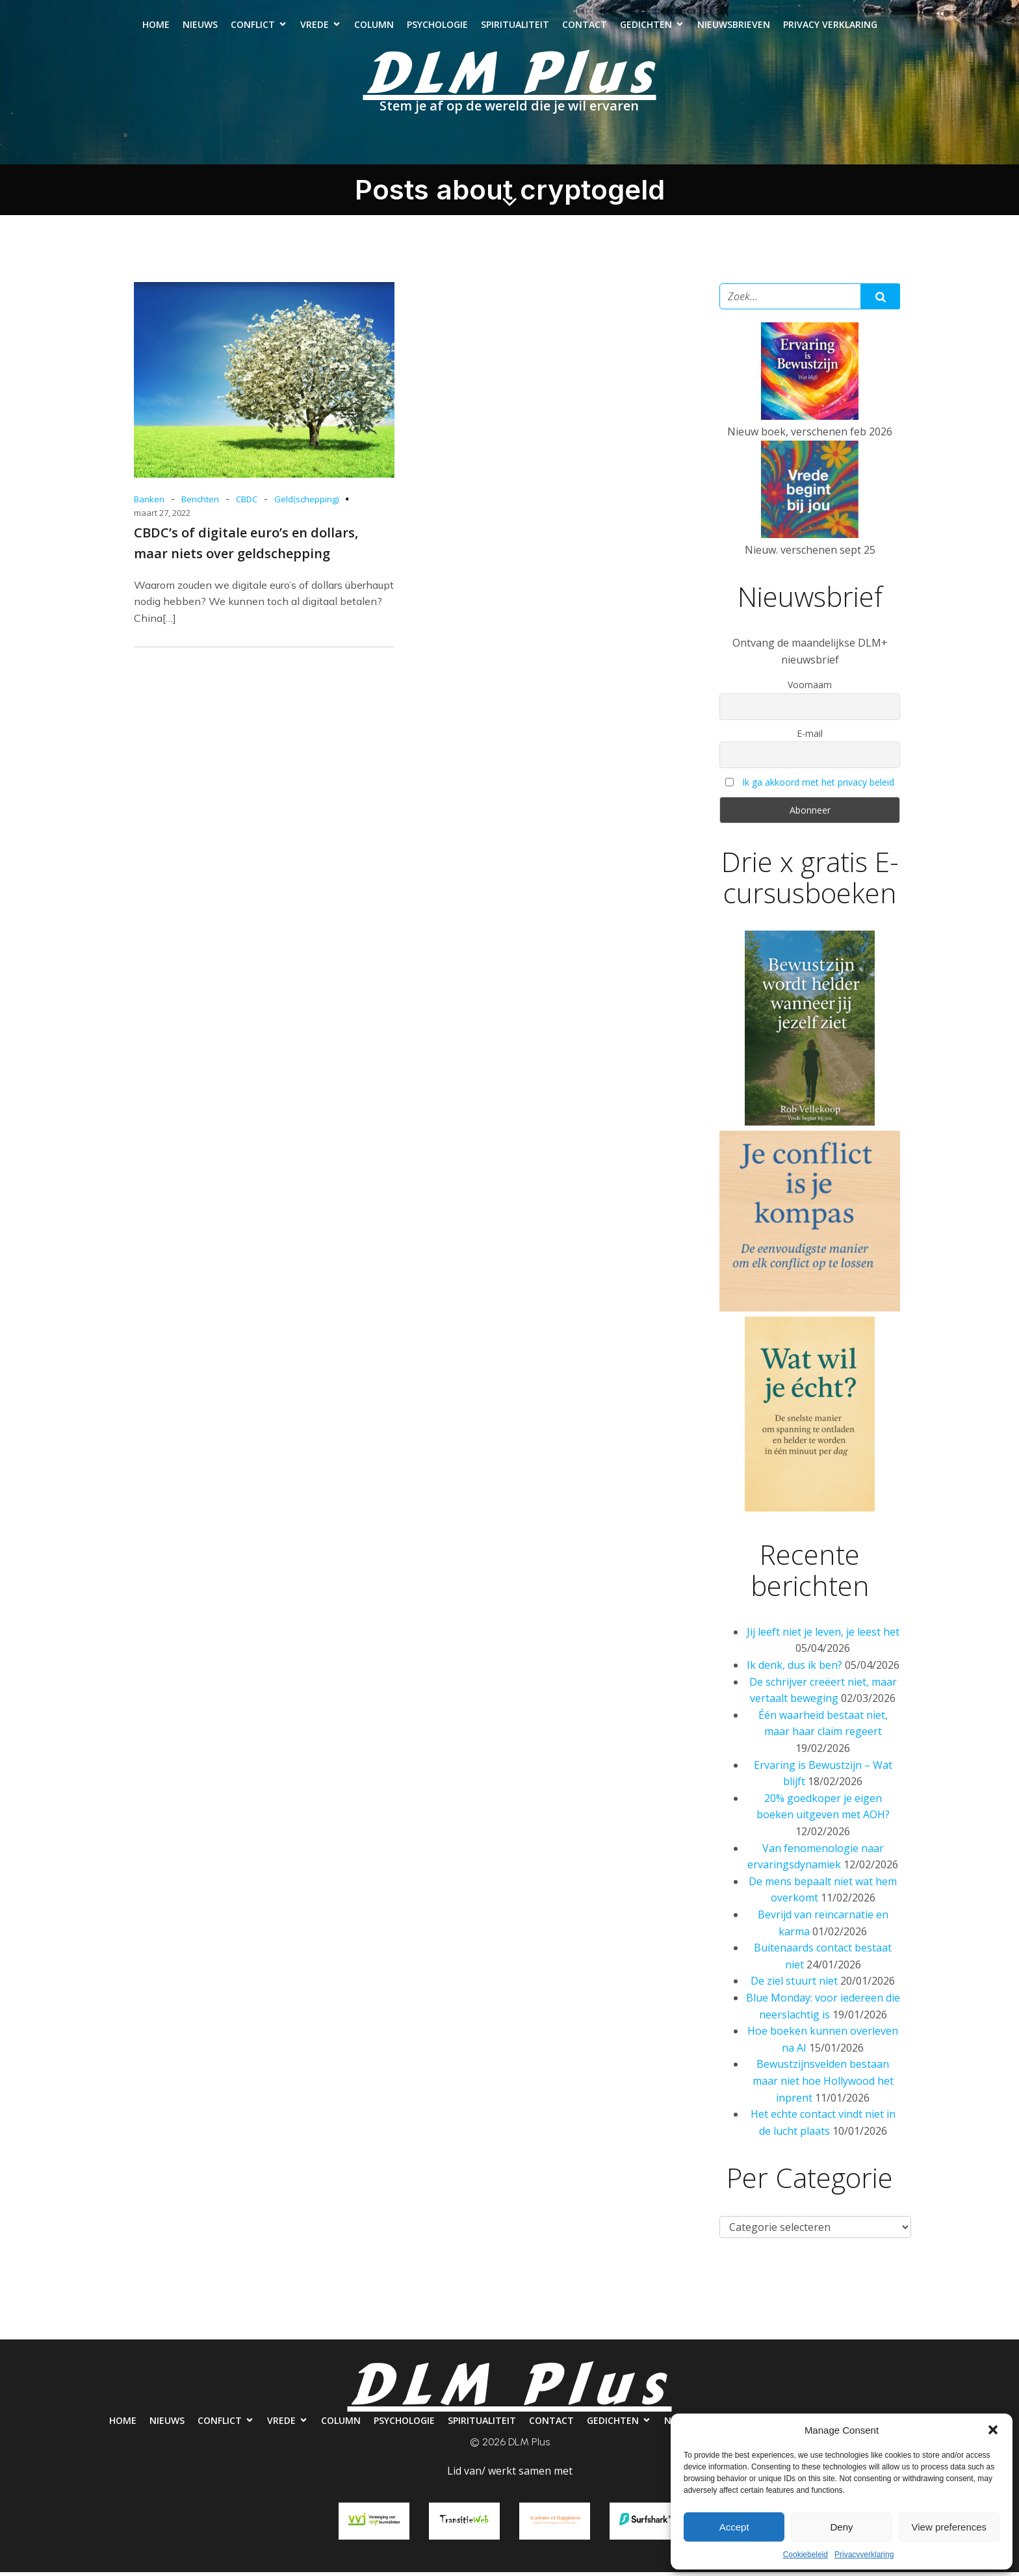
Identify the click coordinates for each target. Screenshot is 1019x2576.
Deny (841, 2526)
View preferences (949, 2526)
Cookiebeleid (805, 2554)
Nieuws (200, 26)
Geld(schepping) (306, 503)
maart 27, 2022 (162, 516)
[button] (993, 2429)
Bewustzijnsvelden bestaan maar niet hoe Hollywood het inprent (823, 2084)
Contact (584, 26)
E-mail (810, 737)
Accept (734, 2526)
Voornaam (810, 688)
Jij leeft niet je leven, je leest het (823, 1636)
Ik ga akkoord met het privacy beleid (818, 786)
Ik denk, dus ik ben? (794, 1669)
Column (374, 26)
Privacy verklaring (830, 26)
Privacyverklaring (864, 2554)
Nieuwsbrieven (733, 26)
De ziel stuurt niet (794, 1984)
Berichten (200, 503)
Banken (149, 503)
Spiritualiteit (515, 26)
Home (156, 26)
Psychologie (437, 26)
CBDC (246, 503)
